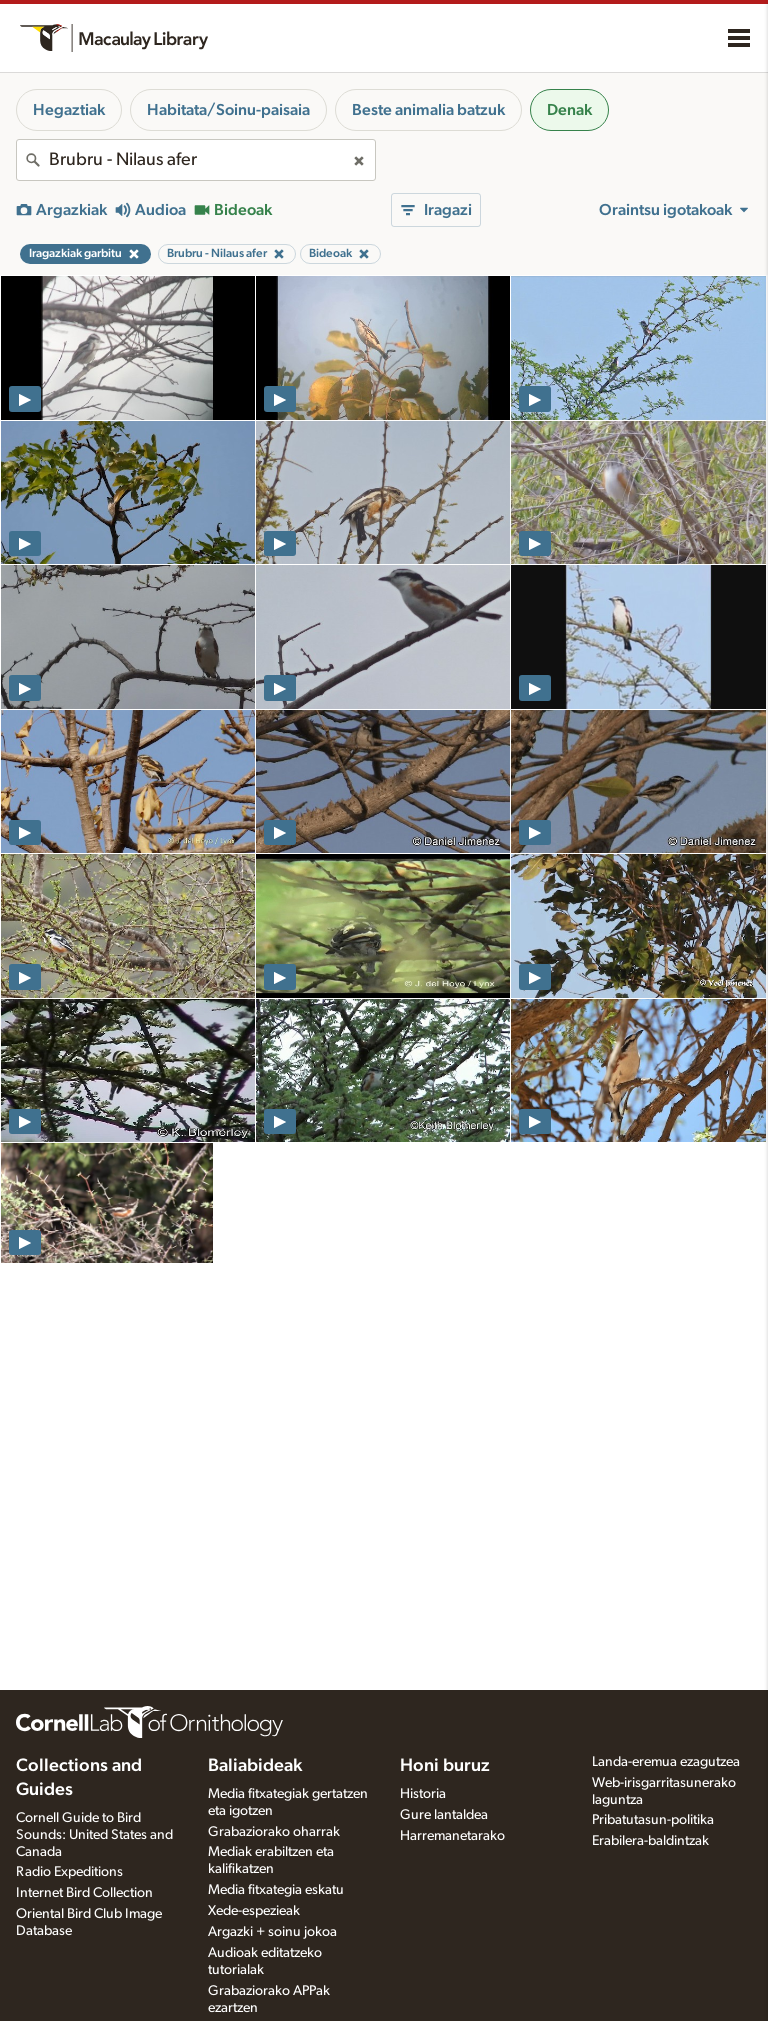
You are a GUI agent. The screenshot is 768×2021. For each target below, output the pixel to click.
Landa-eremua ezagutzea (666, 1762)
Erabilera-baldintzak (650, 1841)
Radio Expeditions (69, 1872)
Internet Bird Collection (84, 1893)
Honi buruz (445, 1766)
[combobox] (196, 160)
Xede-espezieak (254, 1911)
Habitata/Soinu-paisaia (228, 110)
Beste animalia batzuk (428, 110)
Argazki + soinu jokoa (272, 1932)
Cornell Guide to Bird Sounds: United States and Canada (94, 1835)
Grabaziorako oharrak (274, 1832)
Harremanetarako (452, 1836)
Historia (423, 1794)
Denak (569, 110)
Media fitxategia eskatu (276, 1890)
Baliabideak (255, 1766)
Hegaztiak (69, 110)
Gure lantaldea (444, 1815)
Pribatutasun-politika (653, 1820)
